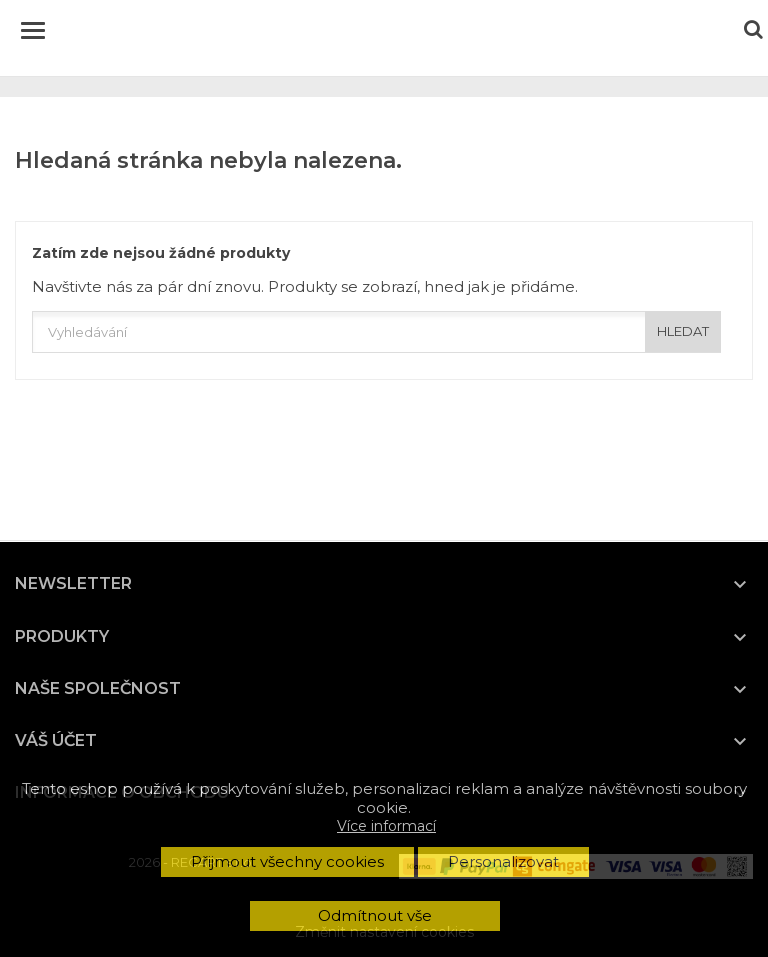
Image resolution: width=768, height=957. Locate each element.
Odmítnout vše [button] (375, 915)
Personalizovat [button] (503, 861)
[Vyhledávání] (376, 332)
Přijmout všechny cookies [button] (287, 861)
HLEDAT (683, 331)
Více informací (386, 826)
